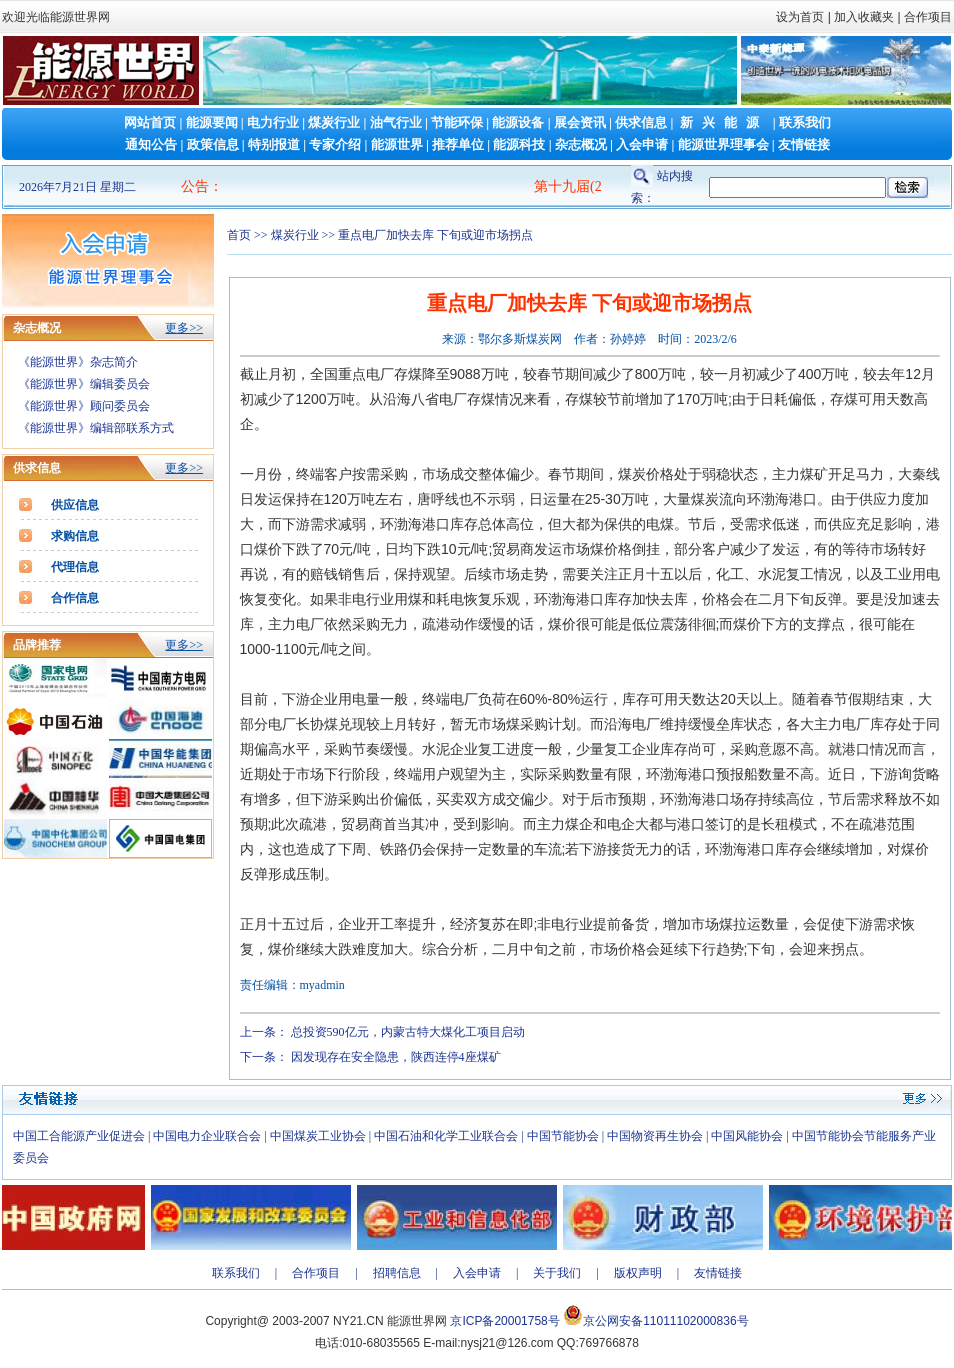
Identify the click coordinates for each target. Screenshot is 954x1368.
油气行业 (396, 122)
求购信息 (75, 536)
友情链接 (804, 144)
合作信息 (75, 598)
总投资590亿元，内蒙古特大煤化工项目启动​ (408, 1032)
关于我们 (557, 1273)
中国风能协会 (747, 1136)
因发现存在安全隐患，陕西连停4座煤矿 (396, 1057)
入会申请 (642, 144)
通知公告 (151, 144)
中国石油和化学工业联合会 (446, 1136)
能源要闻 (212, 122)
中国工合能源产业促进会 (79, 1136)
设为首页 (800, 17)
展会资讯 (580, 122)
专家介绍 (335, 144)
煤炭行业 (334, 122)
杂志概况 (581, 144)
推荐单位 (458, 144)
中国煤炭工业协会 (318, 1136)
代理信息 (75, 567)
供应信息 (75, 505)
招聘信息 (397, 1273)
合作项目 (926, 17)
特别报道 (274, 144)
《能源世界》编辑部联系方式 (96, 428)
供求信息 (641, 122)
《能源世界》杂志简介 (78, 362)
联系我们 (805, 122)
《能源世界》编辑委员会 (84, 384)
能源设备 (518, 122)
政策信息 (213, 144)
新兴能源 (724, 122)
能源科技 (519, 144)
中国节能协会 (563, 1136)
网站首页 (150, 122)
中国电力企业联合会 (207, 1136)
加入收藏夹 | (867, 17)
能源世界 (397, 144)
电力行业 (273, 122)
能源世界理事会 (723, 144)
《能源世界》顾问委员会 (84, 406)
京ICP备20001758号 (504, 1321)
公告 (195, 186)
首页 (239, 235)
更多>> (184, 328)
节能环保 (457, 122)
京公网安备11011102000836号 (665, 1321)
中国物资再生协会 (655, 1136)
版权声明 (638, 1273)
